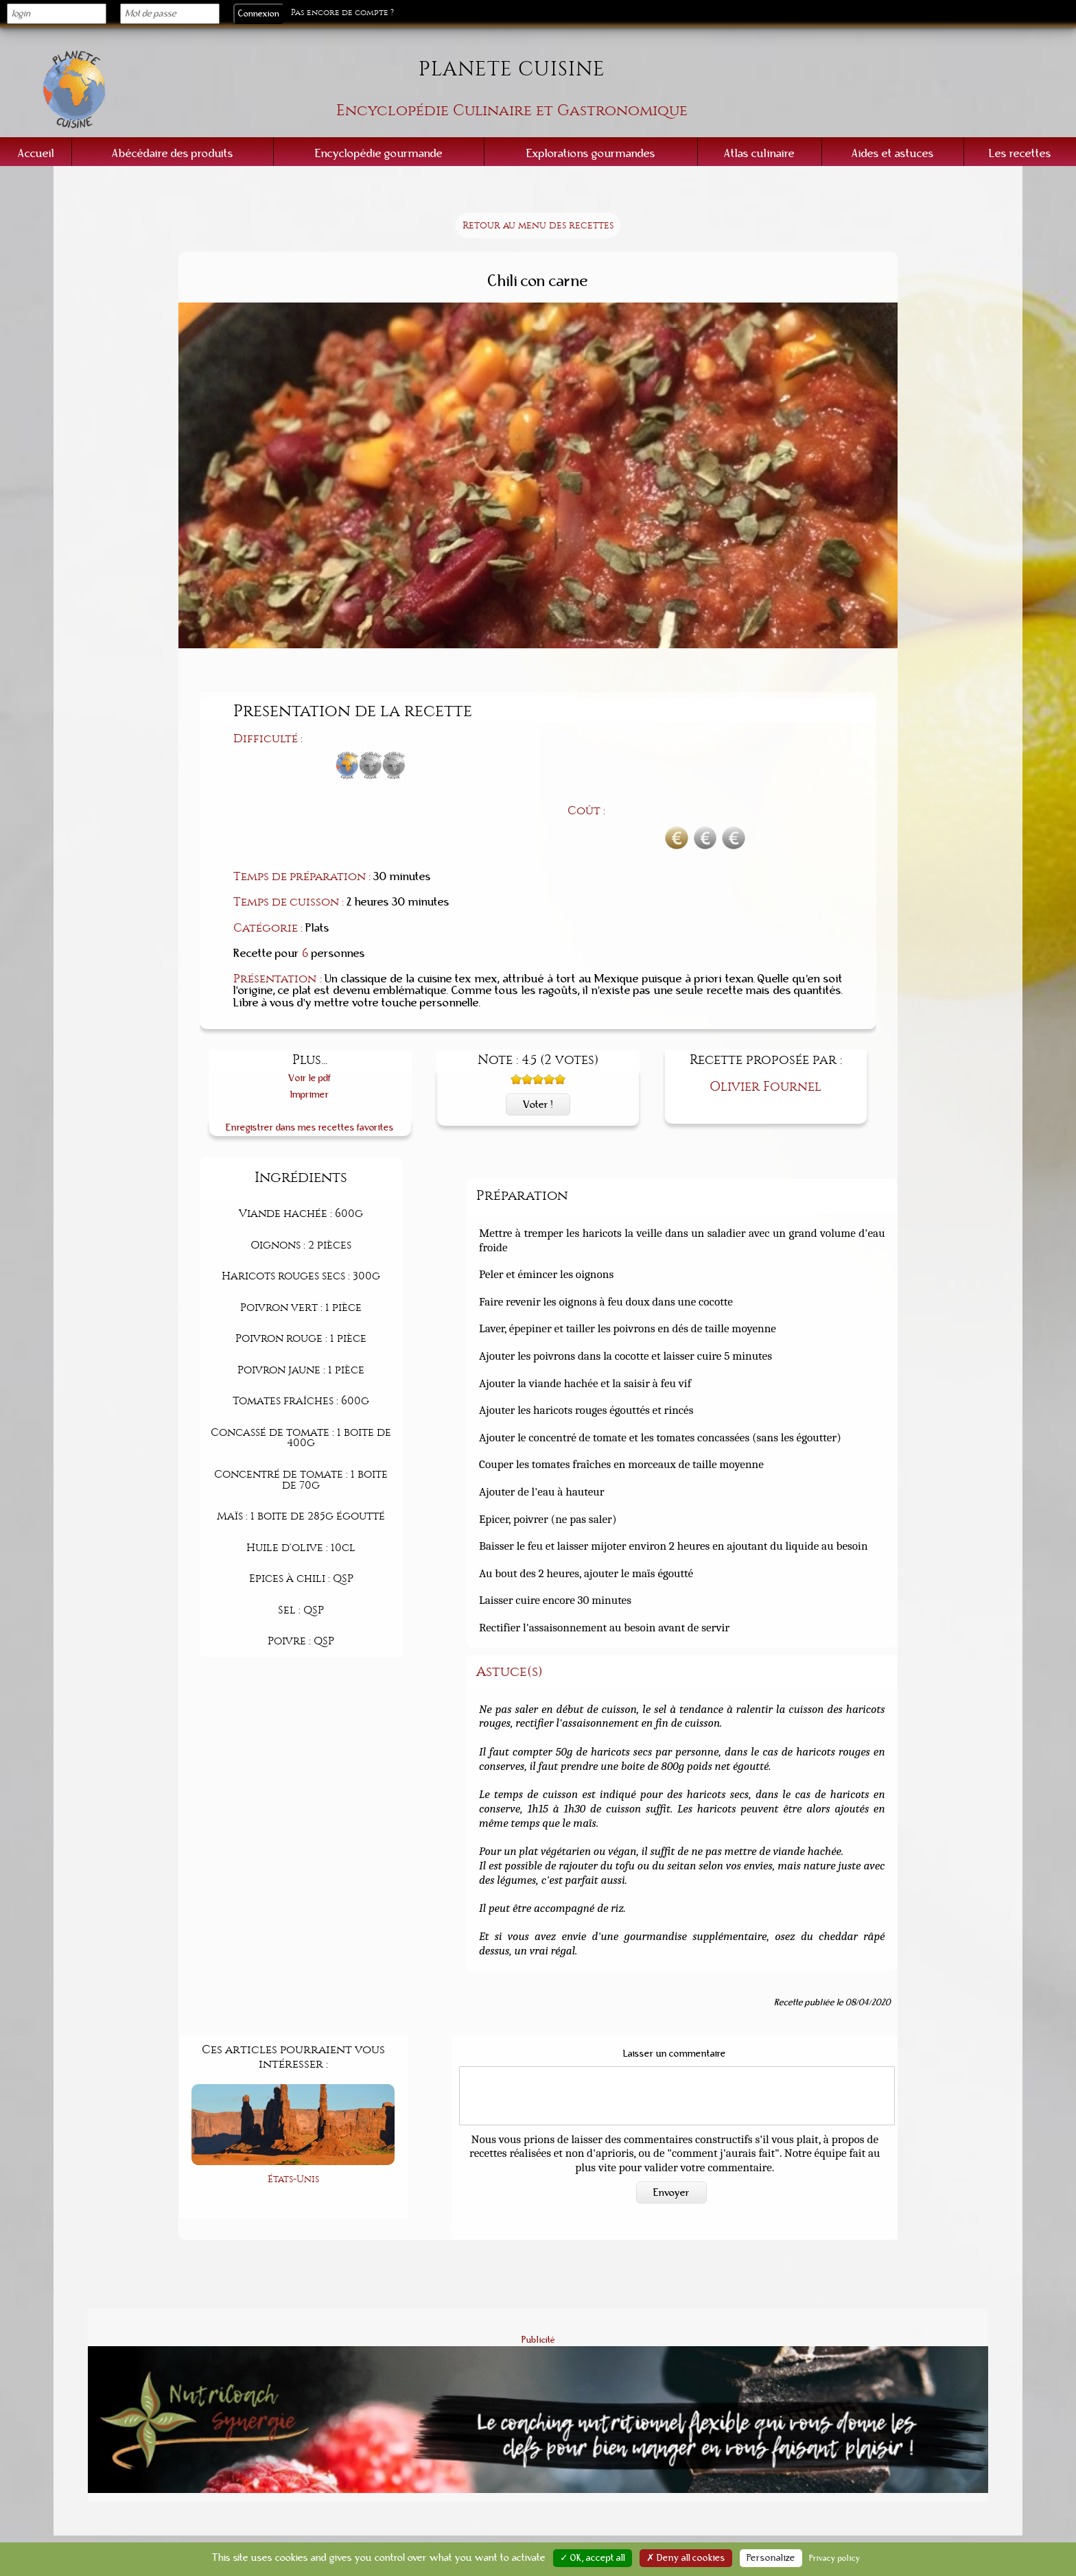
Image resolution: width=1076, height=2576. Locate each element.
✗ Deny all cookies (685, 2558)
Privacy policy (835, 2558)
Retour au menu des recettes (538, 225)
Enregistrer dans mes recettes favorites (310, 1055)
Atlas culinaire (759, 153)
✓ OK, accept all (592, 2558)
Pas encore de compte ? (342, 12)
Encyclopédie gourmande (379, 153)
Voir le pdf (309, 1006)
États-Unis (293, 2106)
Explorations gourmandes (590, 153)
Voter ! (538, 1032)
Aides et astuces (893, 153)
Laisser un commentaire (674, 1982)
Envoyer (671, 2120)
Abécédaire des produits (172, 153)
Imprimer (309, 1022)
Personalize (771, 2558)
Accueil (36, 153)
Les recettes (1020, 153)
